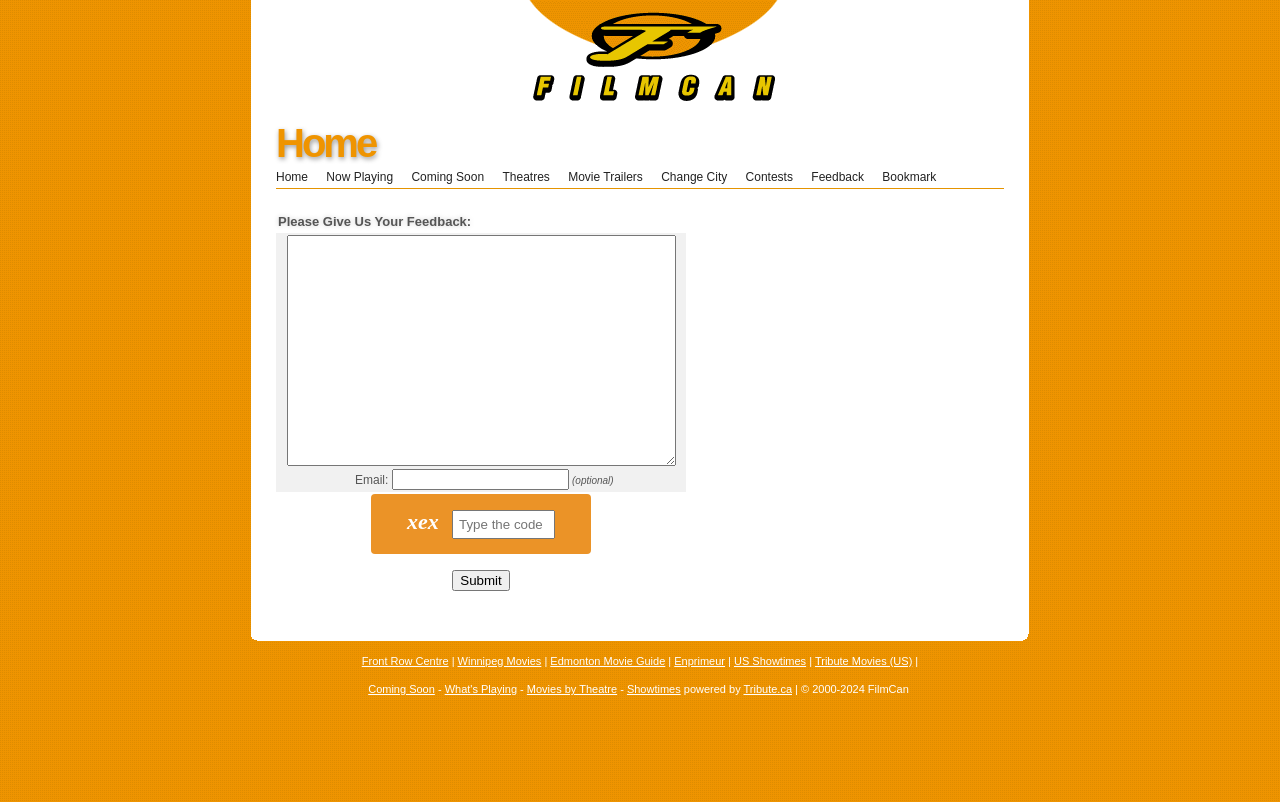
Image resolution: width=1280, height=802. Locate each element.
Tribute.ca (768, 734)
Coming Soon (447, 177)
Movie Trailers (605, 177)
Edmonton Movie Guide (607, 706)
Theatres (525, 177)
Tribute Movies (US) (863, 706)
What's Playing (481, 734)
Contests (769, 177)
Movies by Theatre (572, 734)
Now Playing (359, 177)
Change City (694, 177)
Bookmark (915, 177)
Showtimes (654, 734)
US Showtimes (770, 706)
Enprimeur (699, 706)
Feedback (837, 177)
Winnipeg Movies (500, 706)
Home (325, 143)
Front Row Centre (405, 706)
